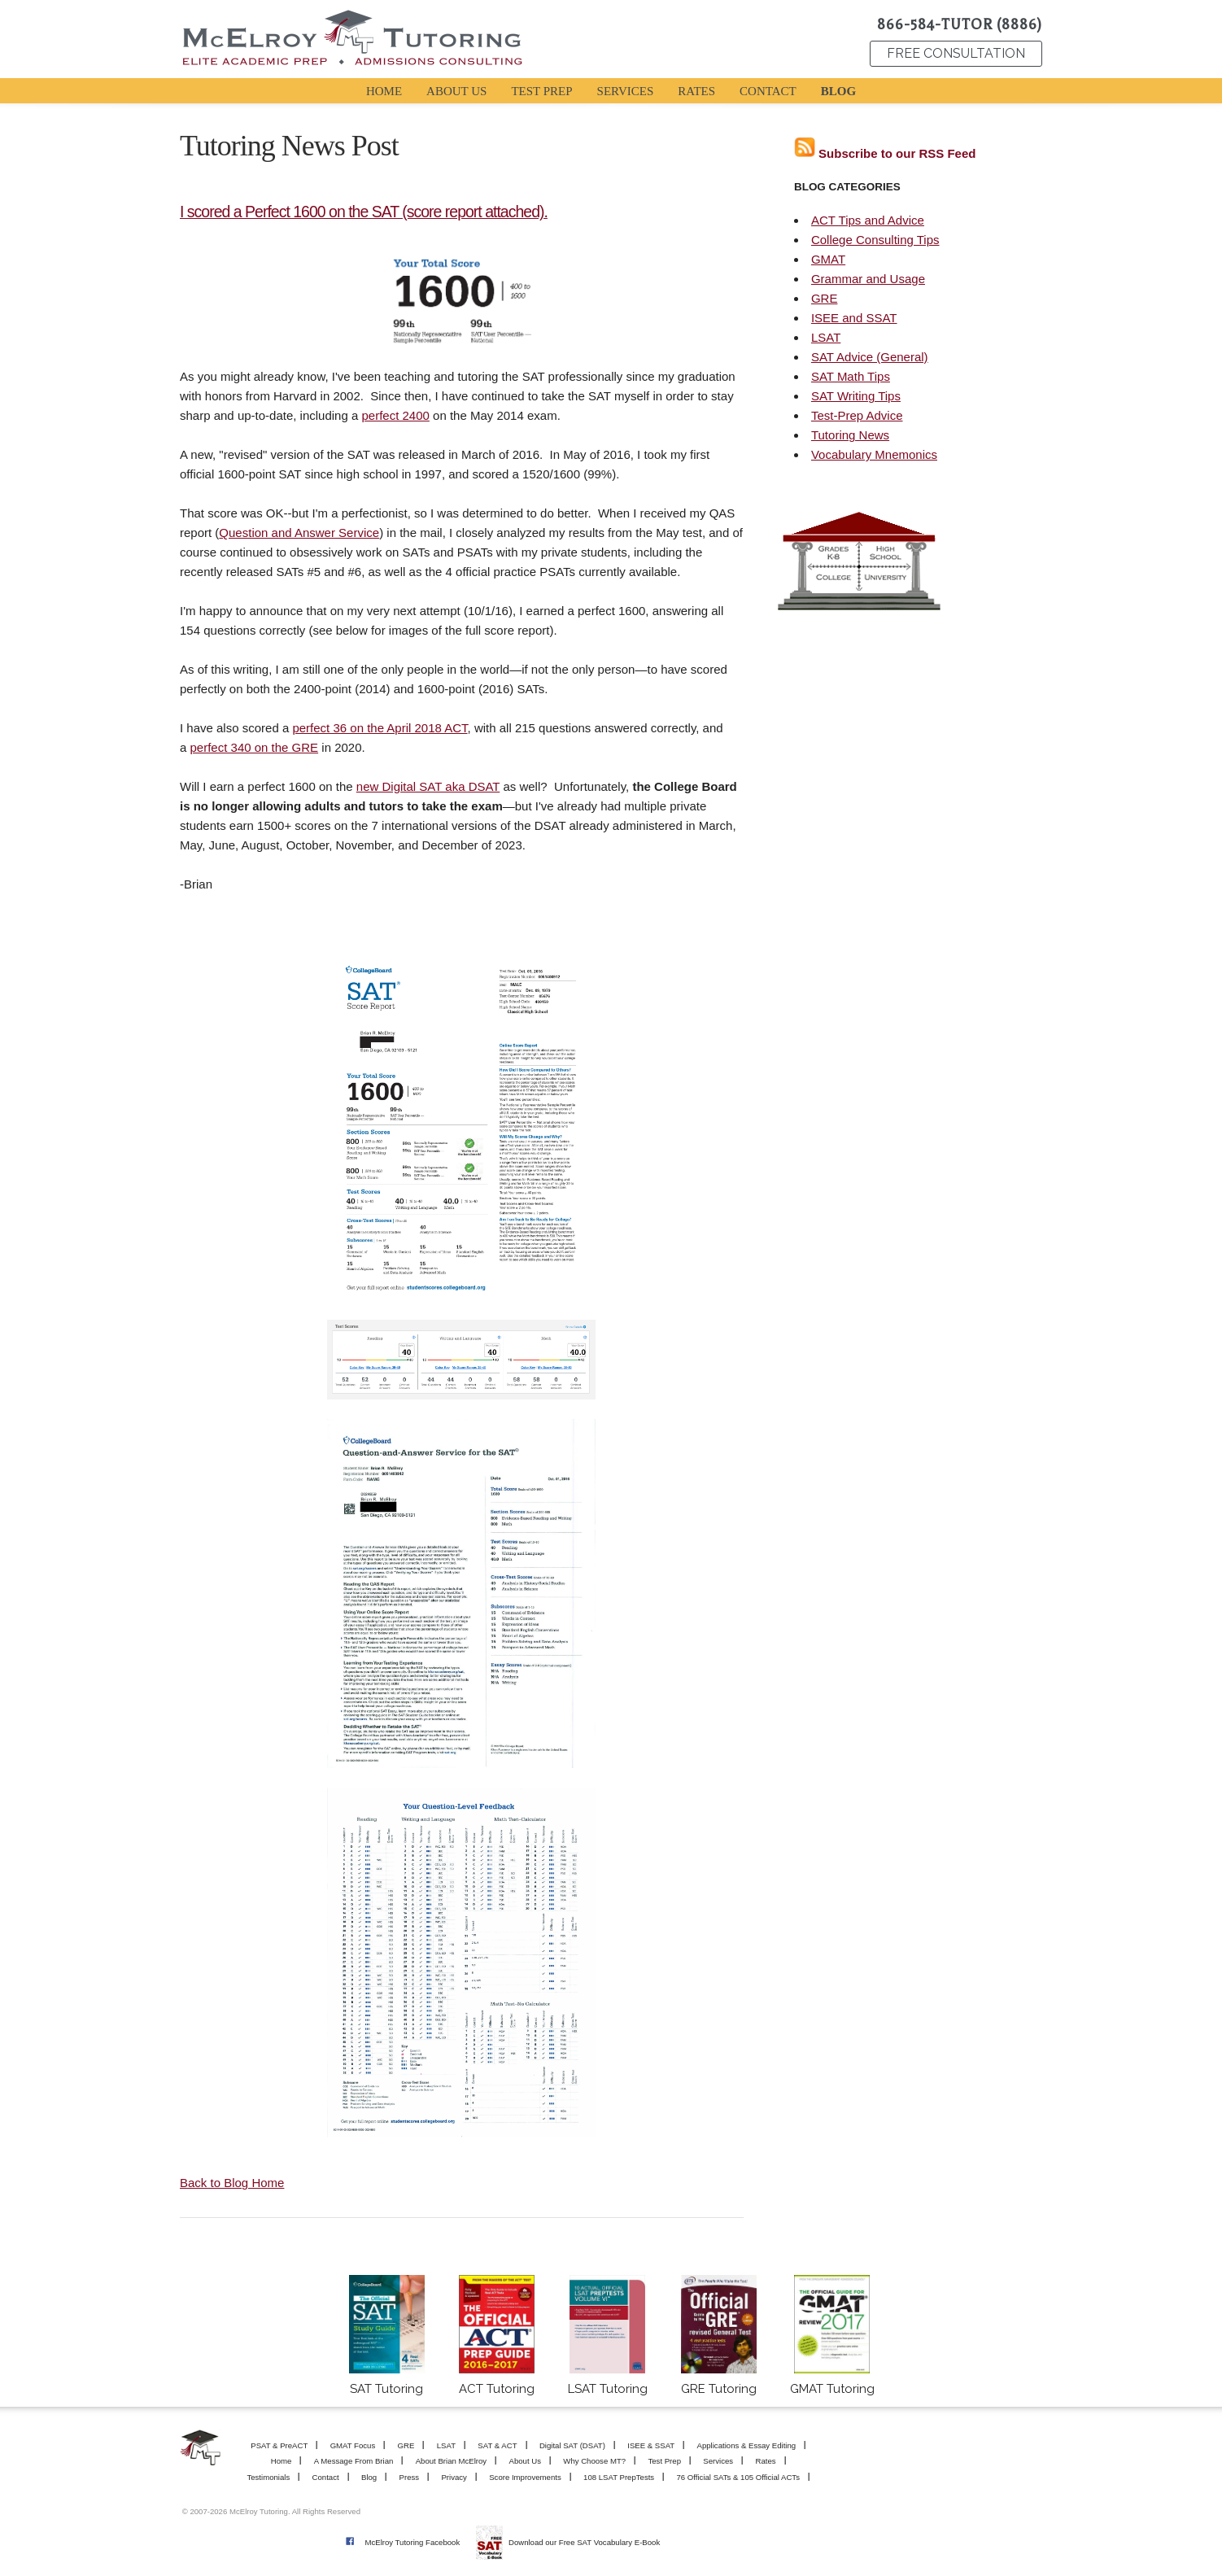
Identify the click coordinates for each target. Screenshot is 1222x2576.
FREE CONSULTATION (956, 53)
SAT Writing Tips (856, 396)
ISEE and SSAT (854, 318)
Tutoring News (850, 435)
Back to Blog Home (232, 2183)
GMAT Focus (353, 2445)
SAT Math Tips (850, 376)
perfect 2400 (395, 415)
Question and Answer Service (299, 532)
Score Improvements (525, 2477)
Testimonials (268, 2477)
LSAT (825, 337)
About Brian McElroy (451, 2460)
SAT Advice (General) (869, 357)
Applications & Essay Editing (746, 2445)
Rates (765, 2460)
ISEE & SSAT (650, 2445)
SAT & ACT (497, 2445)
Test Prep (664, 2460)
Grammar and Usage (868, 279)
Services (718, 2460)
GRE (824, 298)
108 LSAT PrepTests (618, 2477)
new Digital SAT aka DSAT (428, 786)
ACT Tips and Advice (867, 220)
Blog (369, 2477)
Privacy (453, 2477)
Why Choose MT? (594, 2460)
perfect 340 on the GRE (254, 747)
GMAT (828, 259)
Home (281, 2460)
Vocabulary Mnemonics (874, 454)
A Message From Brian (354, 2460)
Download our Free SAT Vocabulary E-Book (584, 2542)
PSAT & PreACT (279, 2445)
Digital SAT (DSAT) (572, 2445)
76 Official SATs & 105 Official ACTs (738, 2477)
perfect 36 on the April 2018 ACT (379, 728)
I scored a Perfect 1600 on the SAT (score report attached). (364, 211)
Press (409, 2477)
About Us (525, 2460)
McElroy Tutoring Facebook (412, 2542)
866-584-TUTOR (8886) (959, 24)
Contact (325, 2477)
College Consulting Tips (875, 240)
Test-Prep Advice (857, 415)
